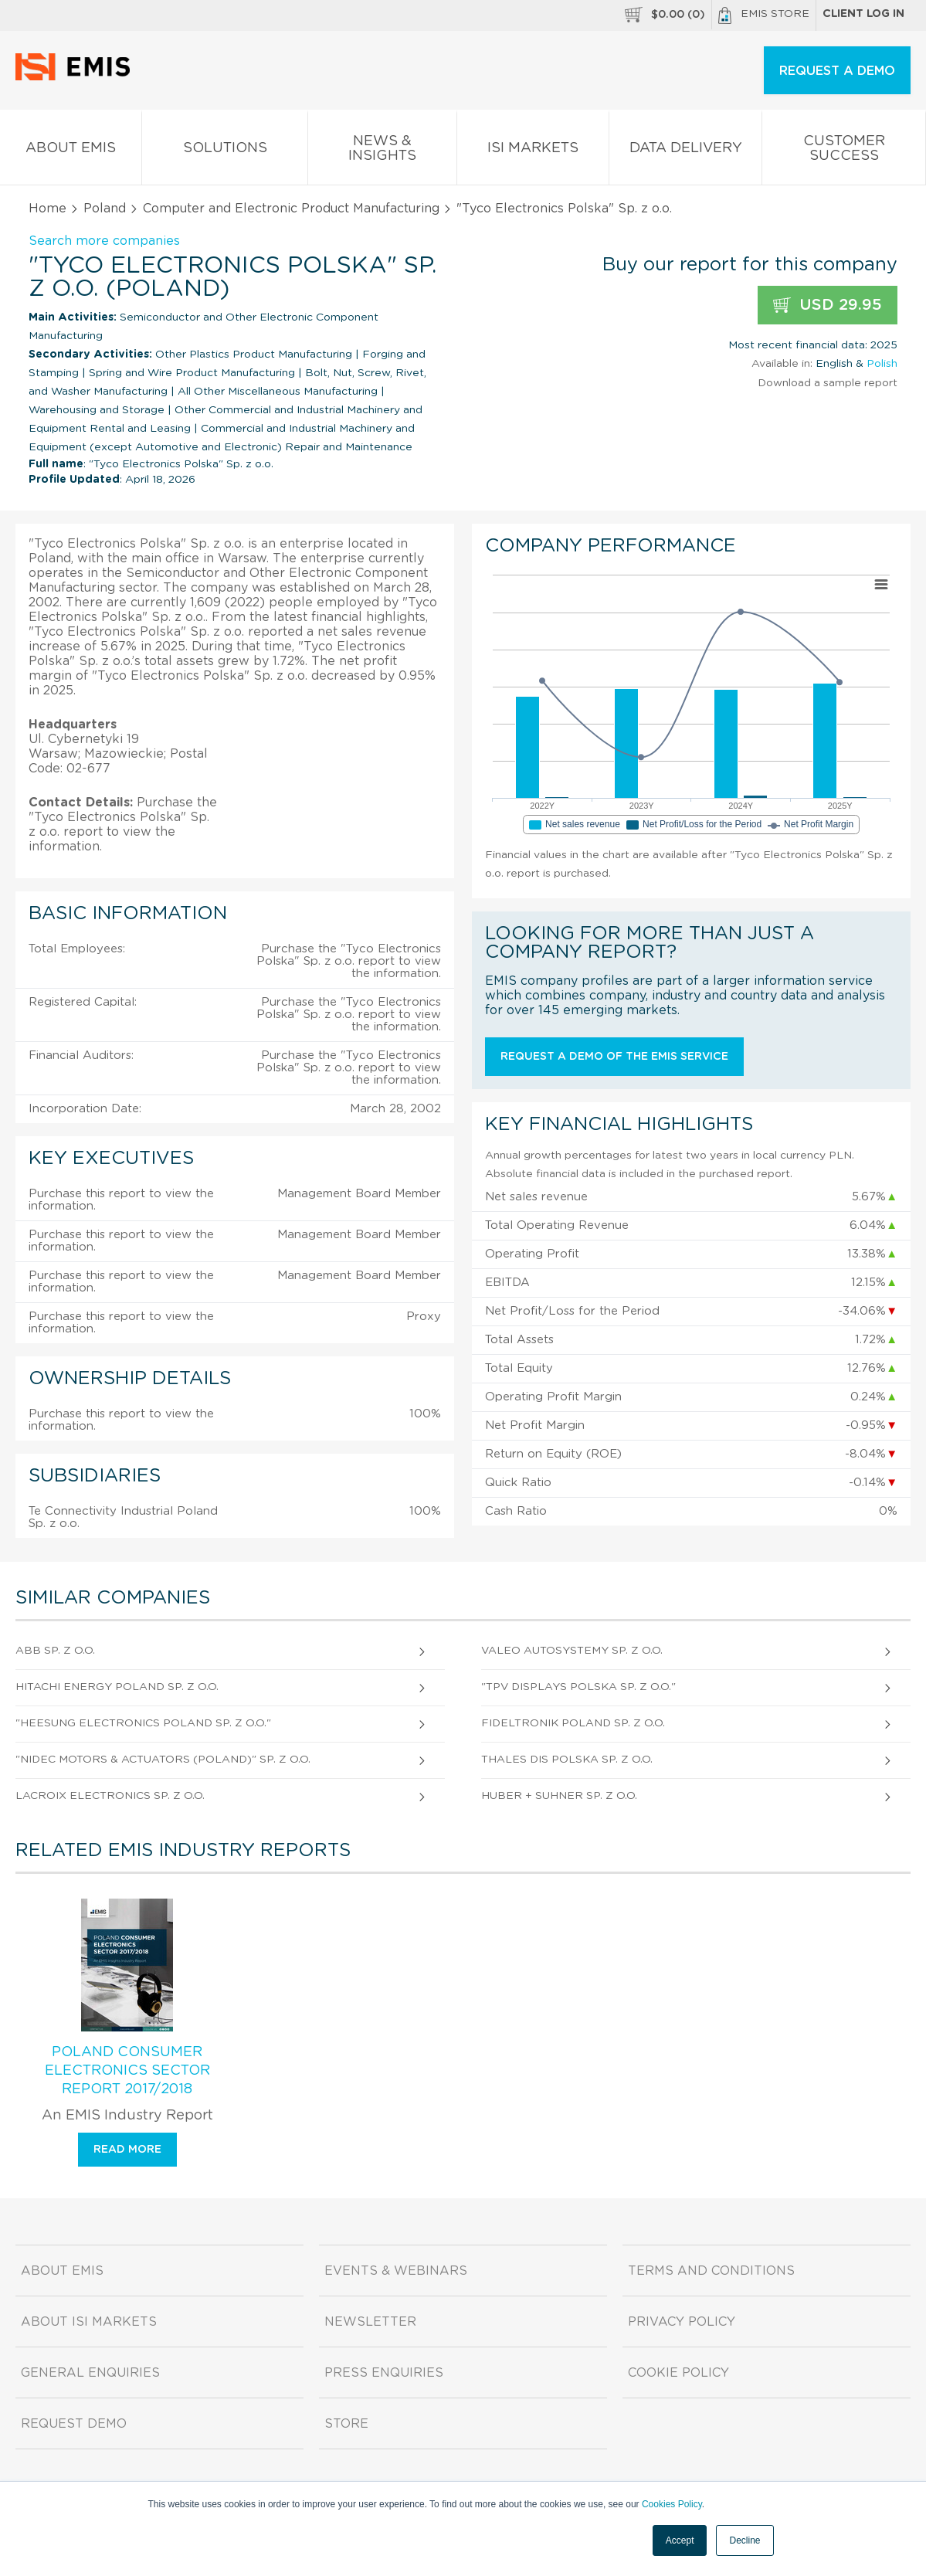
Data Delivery (686, 151)
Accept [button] (680, 2540)
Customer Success (844, 151)
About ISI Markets (89, 2322)
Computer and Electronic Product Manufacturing (291, 208)
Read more (127, 2149)
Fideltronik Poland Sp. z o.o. (573, 1723)
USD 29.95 (827, 305)
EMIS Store (763, 15)
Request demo (74, 2424)
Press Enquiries (383, 2373)
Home (47, 208)
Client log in (863, 13)
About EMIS (70, 151)
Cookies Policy (672, 2504)
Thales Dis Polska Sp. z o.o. (567, 1759)
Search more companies (104, 241)
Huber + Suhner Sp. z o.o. (559, 1795)
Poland (104, 208)
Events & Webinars (395, 2271)
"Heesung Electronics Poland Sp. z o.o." (143, 1723)
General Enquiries (90, 2373)
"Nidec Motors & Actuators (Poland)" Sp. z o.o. (162, 1759)
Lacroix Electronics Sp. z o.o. (110, 1795)
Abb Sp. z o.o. (55, 1650)
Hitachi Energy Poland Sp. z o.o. (117, 1687)
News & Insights (383, 151)
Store (346, 2424)
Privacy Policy (681, 2322)
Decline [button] (744, 2540)
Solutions (225, 151)
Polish (882, 363)
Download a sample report (827, 383)
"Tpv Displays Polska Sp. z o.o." (578, 1687)
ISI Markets (533, 151)
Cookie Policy (678, 2373)
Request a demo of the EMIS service (614, 1056)
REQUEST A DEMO (837, 71)
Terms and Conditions (711, 2271)
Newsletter (370, 2322)
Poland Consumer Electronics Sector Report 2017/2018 (127, 2070)
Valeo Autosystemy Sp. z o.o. (572, 1650)
